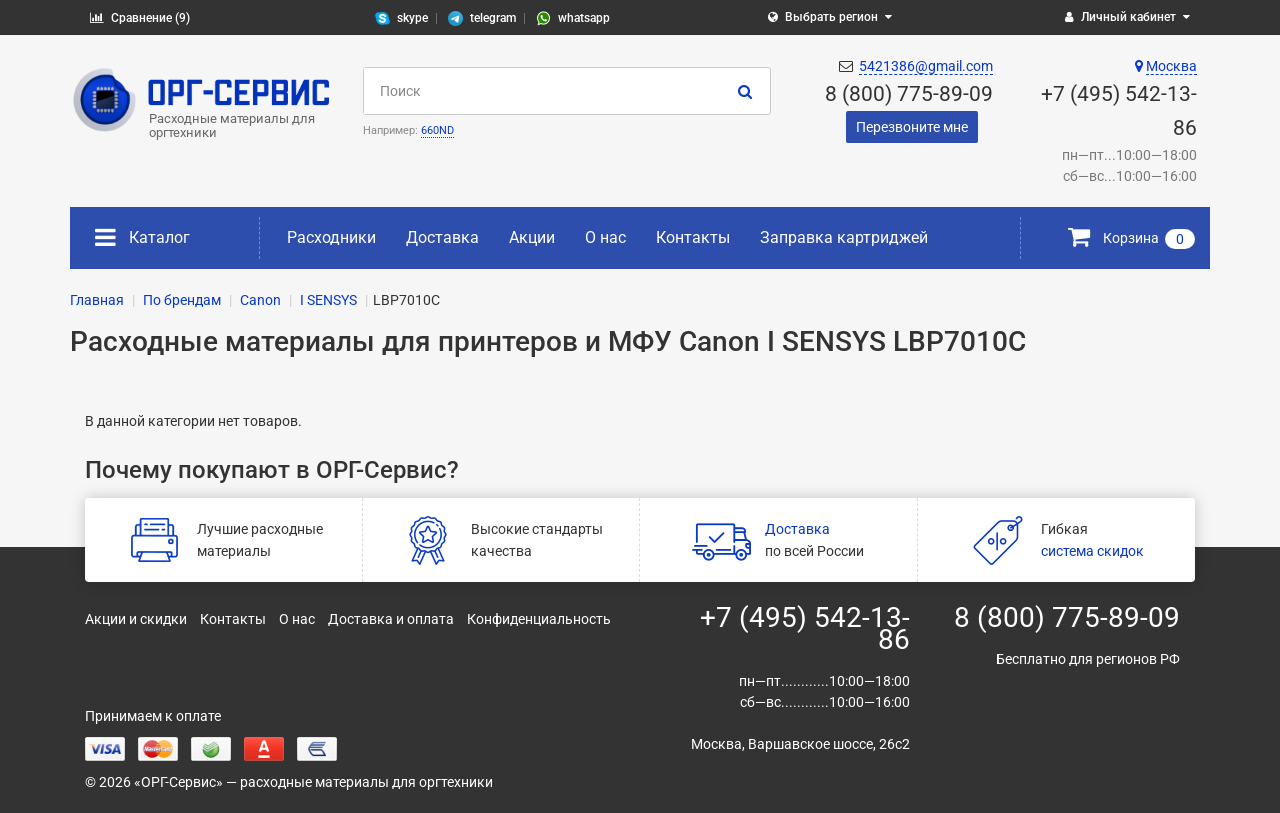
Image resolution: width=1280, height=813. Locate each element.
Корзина (1131, 238)
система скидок (1092, 551)
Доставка (442, 237)
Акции (532, 237)
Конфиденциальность (539, 619)
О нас (605, 237)
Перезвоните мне (912, 127)
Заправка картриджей (844, 237)
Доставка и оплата (391, 619)
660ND (437, 130)
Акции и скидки (136, 619)
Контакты (693, 237)
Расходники (331, 237)
